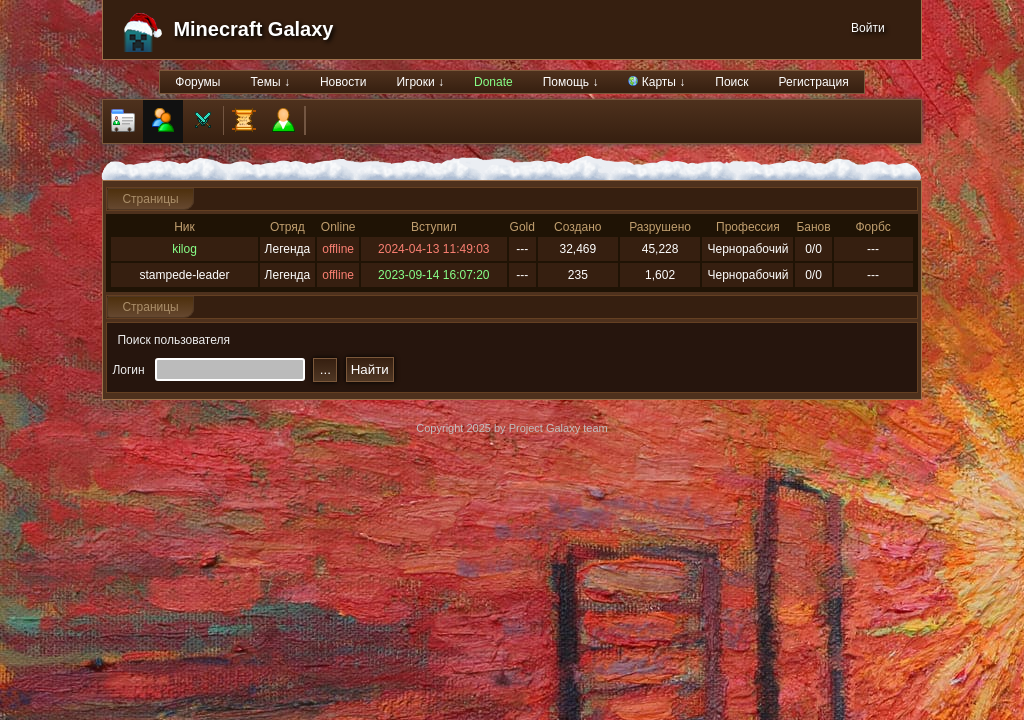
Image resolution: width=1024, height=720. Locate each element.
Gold (522, 227)
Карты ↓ (656, 82)
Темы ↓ (270, 82)
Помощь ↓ (571, 82)
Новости (343, 82)
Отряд (287, 227)
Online (338, 227)
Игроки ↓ (420, 82)
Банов (813, 227)
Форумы (197, 82)
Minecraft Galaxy (253, 29)
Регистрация (814, 82)
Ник (184, 227)
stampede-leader (184, 275)
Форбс (873, 227)
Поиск (731, 82)
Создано (577, 227)
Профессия (748, 227)
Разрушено (660, 227)
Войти (868, 28)
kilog (184, 249)
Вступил (434, 227)
